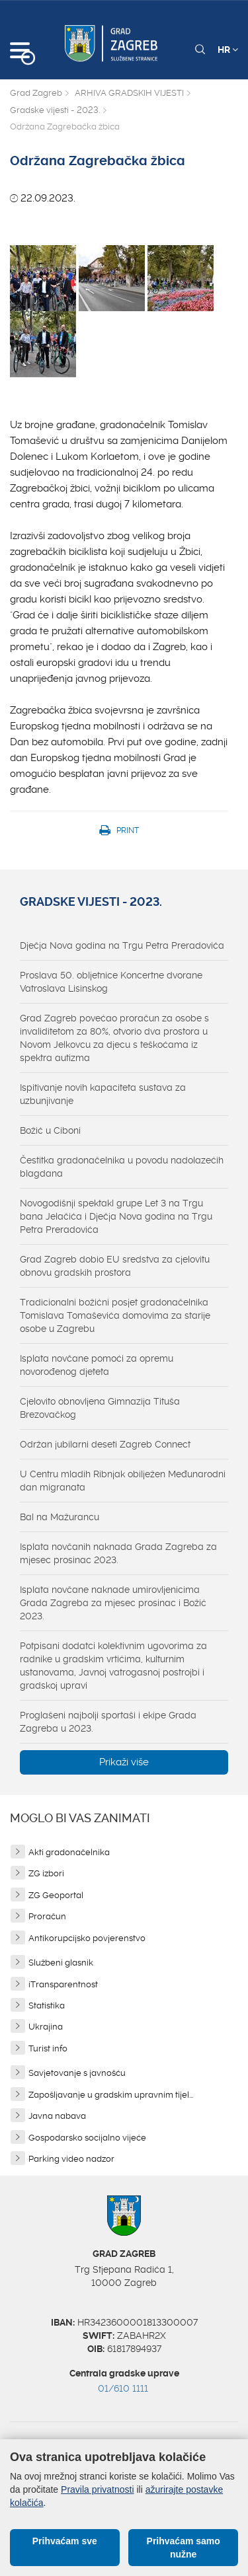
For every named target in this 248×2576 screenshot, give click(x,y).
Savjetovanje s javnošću (77, 2073)
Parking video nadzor (71, 2159)
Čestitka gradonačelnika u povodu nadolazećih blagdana (122, 1167)
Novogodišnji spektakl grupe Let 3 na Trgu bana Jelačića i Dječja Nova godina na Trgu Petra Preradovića (116, 1216)
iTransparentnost (63, 1984)
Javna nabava (57, 2116)
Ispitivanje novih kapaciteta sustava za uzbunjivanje (103, 1094)
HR (228, 49)
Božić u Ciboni (50, 1130)
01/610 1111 (123, 2388)
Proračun (47, 1916)
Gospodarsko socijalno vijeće (87, 2138)
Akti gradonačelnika (69, 1852)
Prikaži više (124, 1762)
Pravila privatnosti (97, 2489)
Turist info (47, 2048)
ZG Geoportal (55, 1895)
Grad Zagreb (36, 93)
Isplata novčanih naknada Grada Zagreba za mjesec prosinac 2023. (118, 1553)
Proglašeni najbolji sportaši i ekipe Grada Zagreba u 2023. (108, 1722)
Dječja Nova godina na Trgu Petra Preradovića (122, 945)
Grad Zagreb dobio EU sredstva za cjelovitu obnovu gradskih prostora (115, 1266)
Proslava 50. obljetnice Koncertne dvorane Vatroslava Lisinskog (111, 982)
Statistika (46, 2005)
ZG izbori (46, 1873)
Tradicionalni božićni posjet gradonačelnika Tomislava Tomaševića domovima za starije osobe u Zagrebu (115, 1315)
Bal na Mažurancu (59, 1517)
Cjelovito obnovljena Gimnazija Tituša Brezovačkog (100, 1408)
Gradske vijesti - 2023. (55, 110)
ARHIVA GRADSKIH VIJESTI (129, 93)
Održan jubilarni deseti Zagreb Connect (105, 1444)
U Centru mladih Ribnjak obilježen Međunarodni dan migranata (123, 1480)
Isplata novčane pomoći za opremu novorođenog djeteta (96, 1365)
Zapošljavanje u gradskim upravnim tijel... (110, 2095)
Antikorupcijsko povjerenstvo (86, 1938)
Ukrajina (45, 2027)
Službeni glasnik (60, 1963)
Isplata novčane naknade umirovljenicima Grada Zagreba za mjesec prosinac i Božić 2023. (113, 1602)
